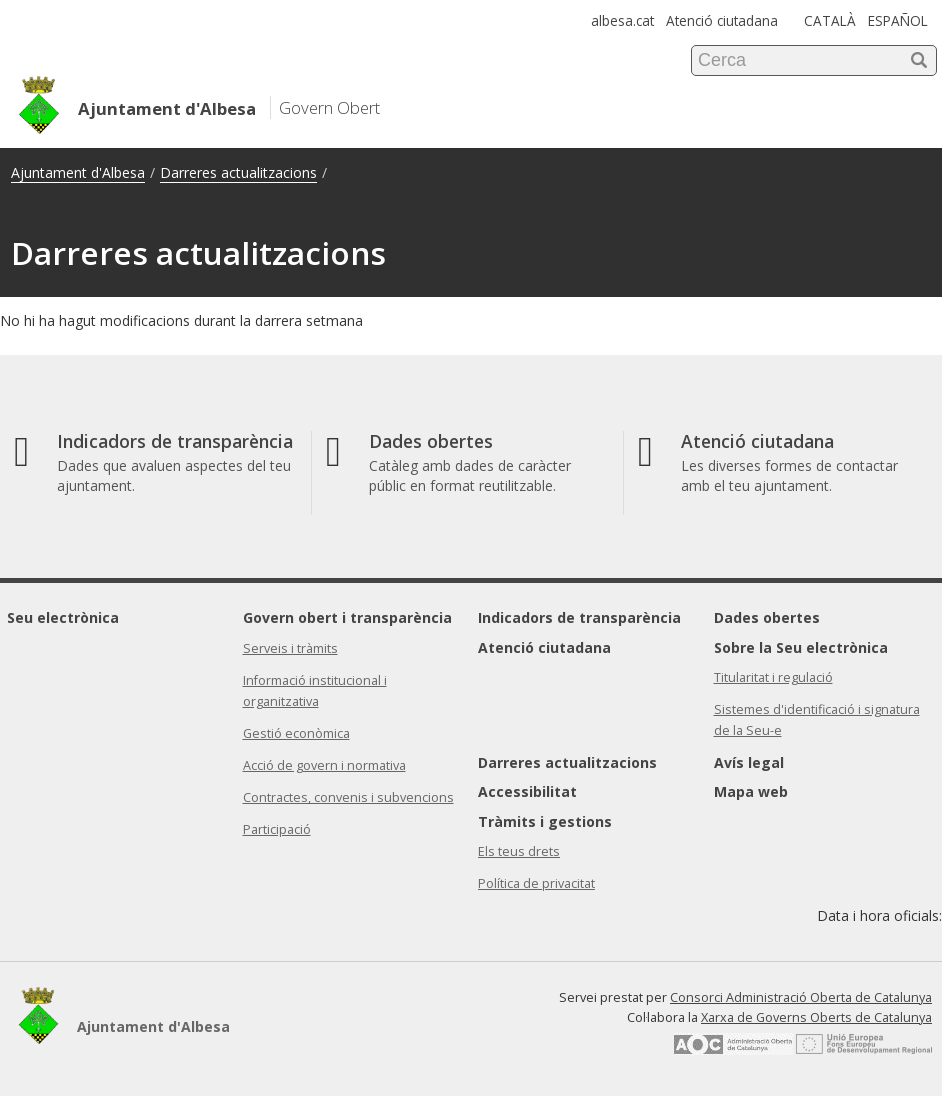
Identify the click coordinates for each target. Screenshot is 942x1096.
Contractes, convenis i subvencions (348, 797)
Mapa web (751, 791)
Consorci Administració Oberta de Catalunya (801, 997)
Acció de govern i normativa (324, 765)
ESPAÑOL (898, 20)
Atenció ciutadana (722, 20)
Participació (277, 829)
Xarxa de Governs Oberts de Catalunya (816, 1017)
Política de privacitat (536, 883)
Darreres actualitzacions (238, 172)
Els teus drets (519, 851)
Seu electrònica (63, 617)
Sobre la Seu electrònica (801, 647)
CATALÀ (830, 20)
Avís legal (749, 762)
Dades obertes (767, 617)
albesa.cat (622, 20)
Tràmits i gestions (545, 821)
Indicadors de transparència (579, 617)
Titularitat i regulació (773, 677)
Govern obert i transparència (347, 617)
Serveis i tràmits (290, 648)
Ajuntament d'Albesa (78, 172)
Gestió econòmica (296, 733)
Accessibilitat (527, 791)
